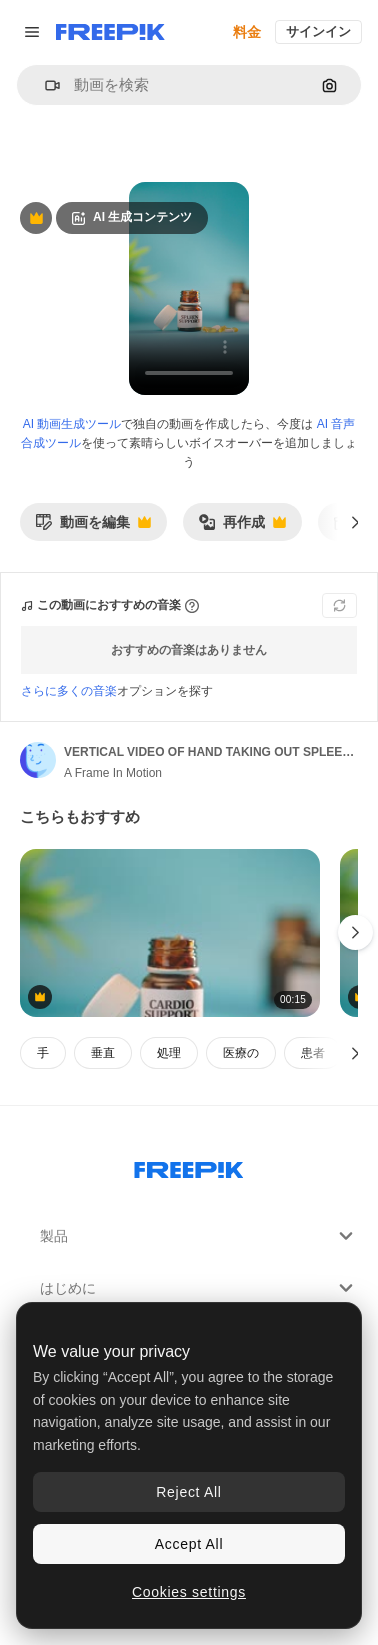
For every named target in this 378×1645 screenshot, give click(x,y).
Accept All (189, 1544)
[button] (44, 85)
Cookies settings (189, 1592)
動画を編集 (93, 527)
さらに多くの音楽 (69, 691)
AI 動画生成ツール (72, 424)
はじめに (199, 1288)
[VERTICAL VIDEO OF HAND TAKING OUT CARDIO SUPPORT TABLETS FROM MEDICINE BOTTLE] (170, 933)
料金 (247, 32)
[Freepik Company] (189, 1166)
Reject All (188, 1492)
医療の (241, 1053)
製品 (199, 1236)
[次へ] (355, 522)
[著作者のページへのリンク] (38, 760)
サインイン (318, 31)
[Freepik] (110, 32)
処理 (169, 1053)
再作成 (242, 527)
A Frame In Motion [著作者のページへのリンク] (113, 773)
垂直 (103, 1053)
